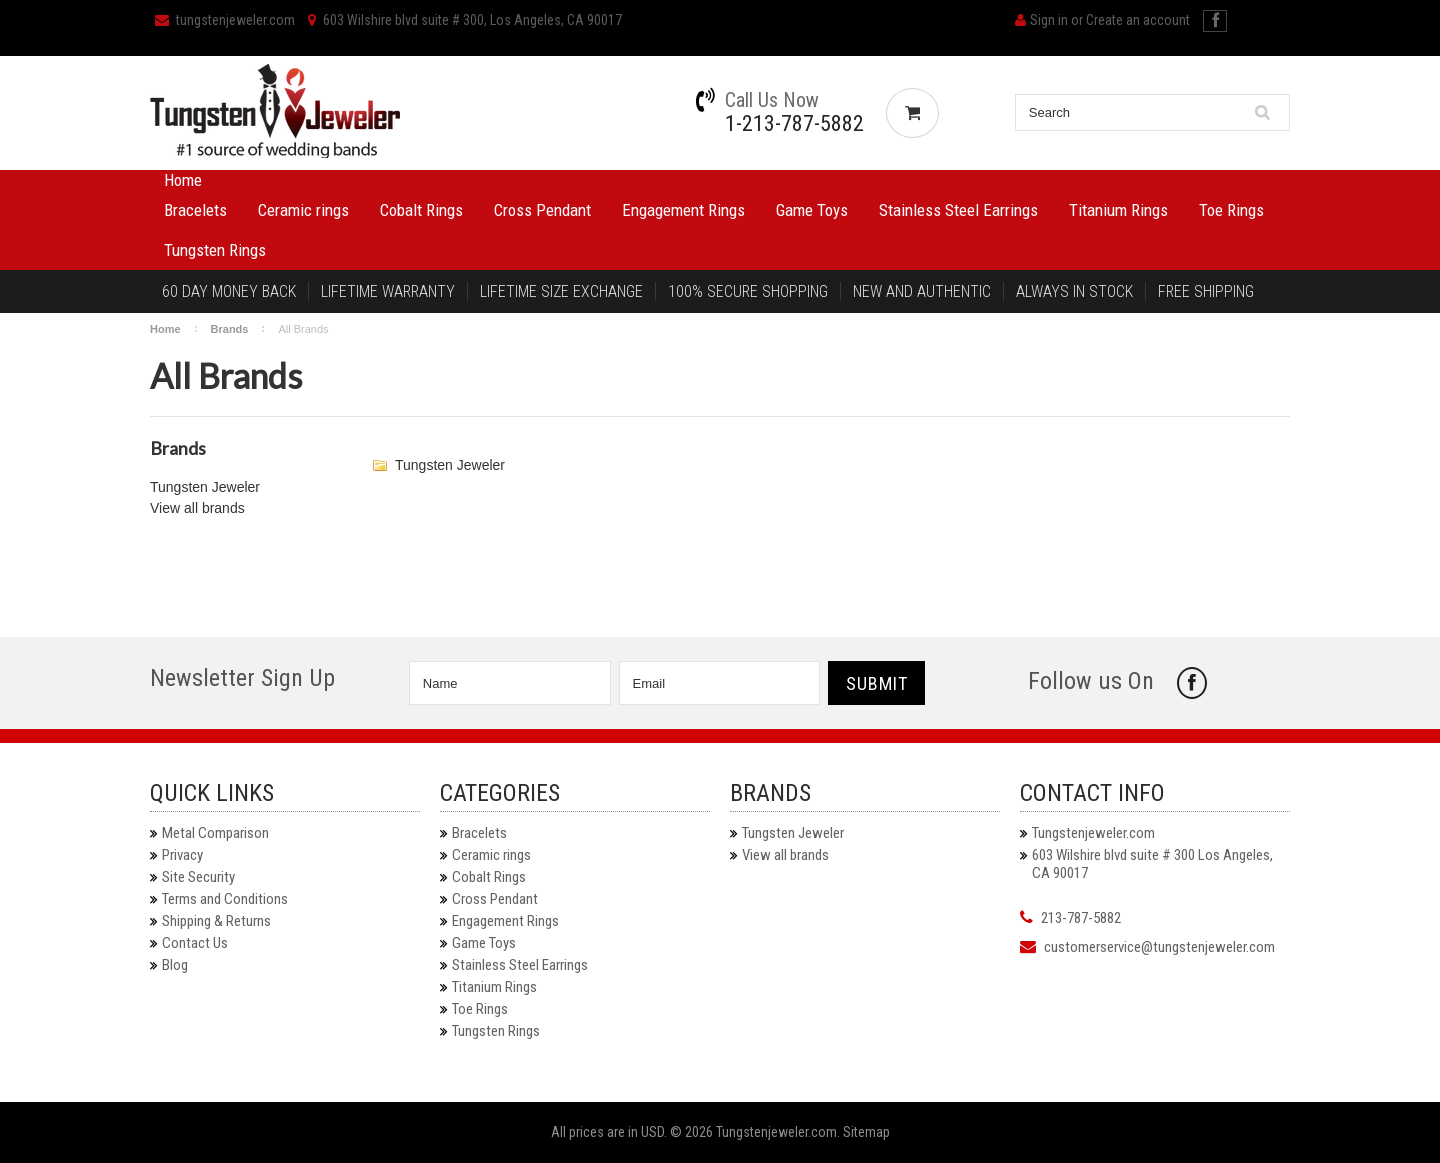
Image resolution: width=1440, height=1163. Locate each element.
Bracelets (195, 210)
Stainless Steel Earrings (958, 210)
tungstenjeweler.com (225, 20)
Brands (230, 329)
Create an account (1138, 20)
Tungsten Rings (215, 250)
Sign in (1049, 20)
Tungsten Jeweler (205, 487)
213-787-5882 (1081, 918)
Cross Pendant (542, 210)
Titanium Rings (1118, 210)
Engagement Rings (683, 210)
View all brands (197, 508)
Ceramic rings (303, 210)
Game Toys (812, 210)
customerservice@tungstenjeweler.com (1159, 947)
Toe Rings (1231, 210)
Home (183, 180)
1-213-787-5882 (794, 124)
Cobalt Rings (421, 210)
